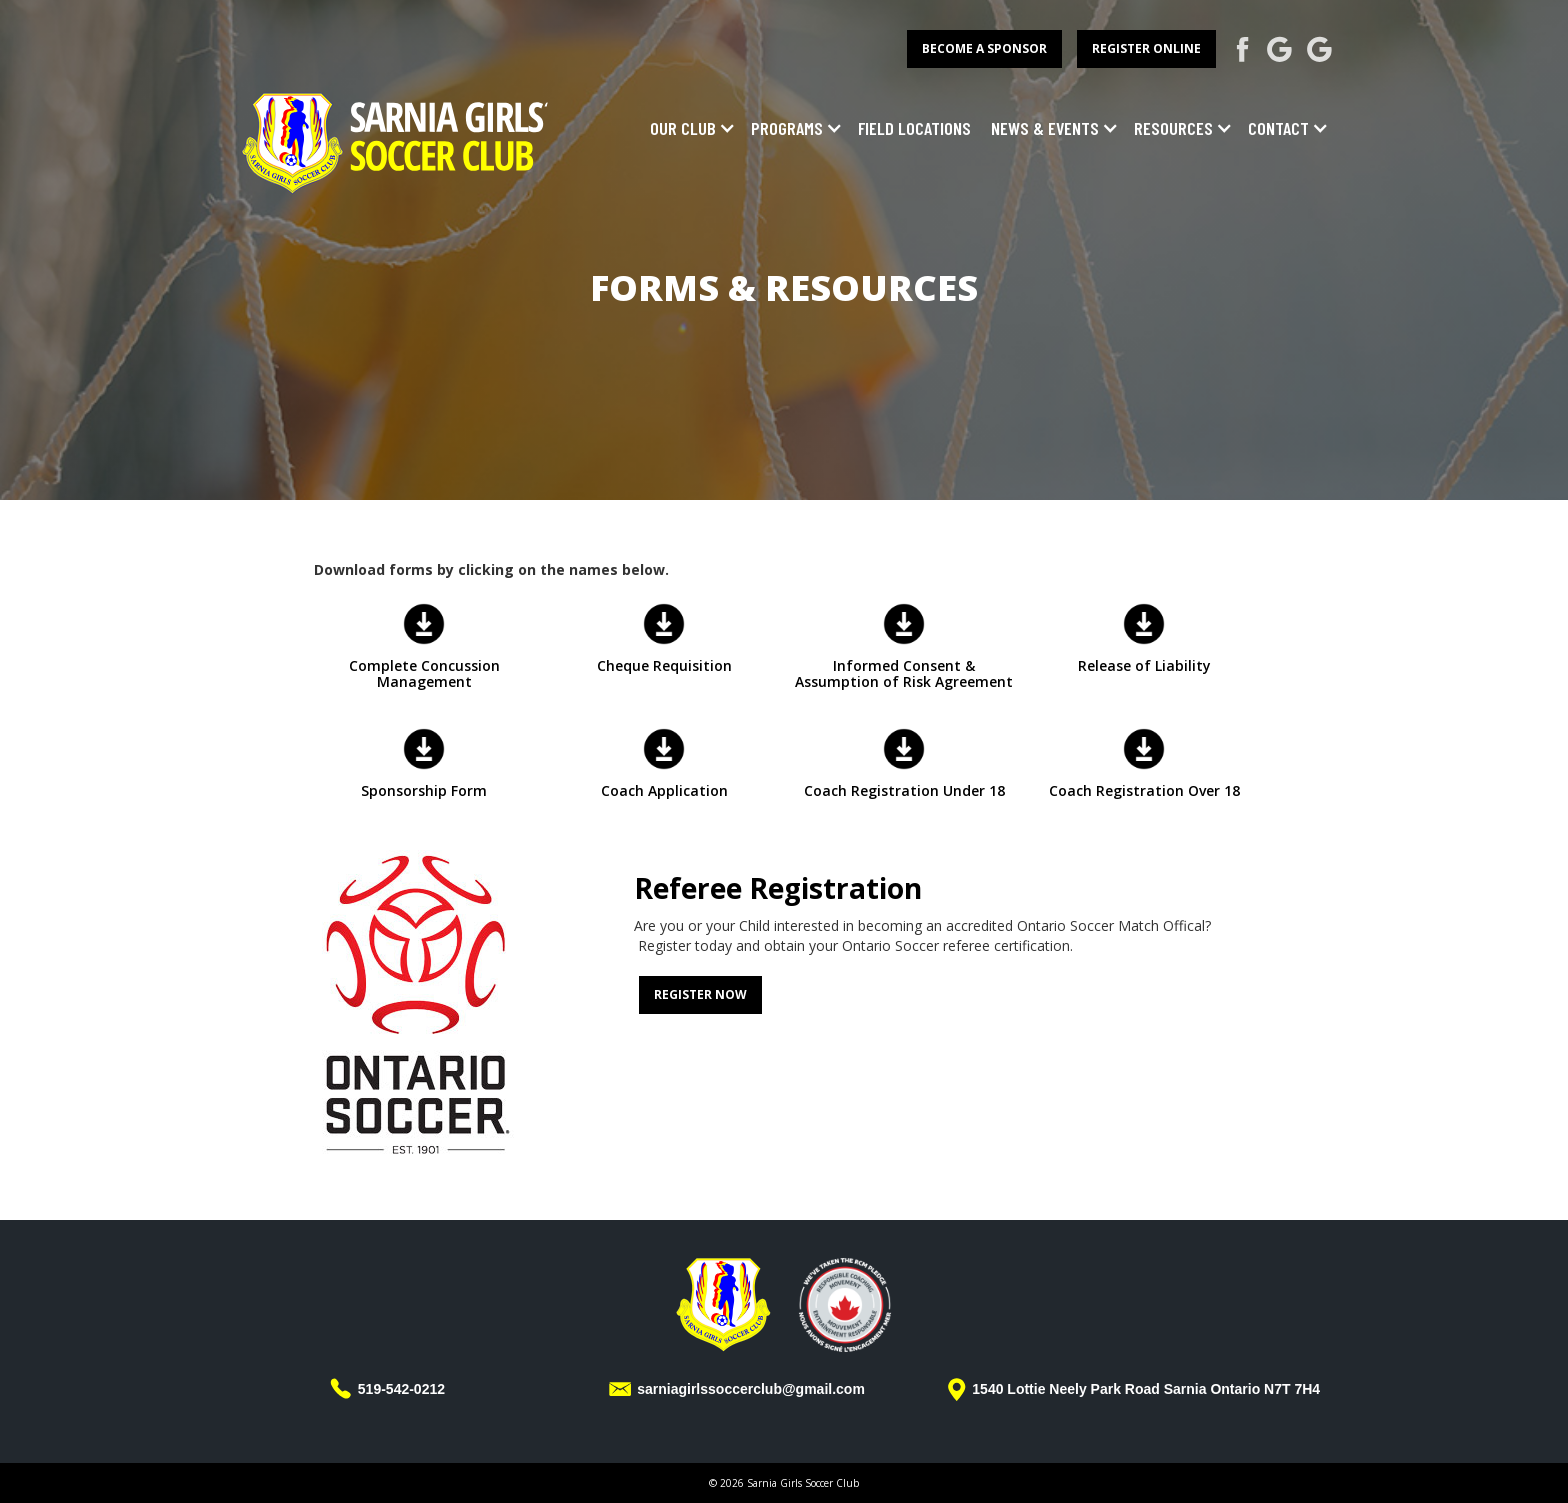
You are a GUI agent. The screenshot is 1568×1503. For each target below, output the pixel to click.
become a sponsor (984, 48)
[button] (688, 128)
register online (1146, 48)
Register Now (700, 994)
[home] (396, 140)
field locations (914, 128)
